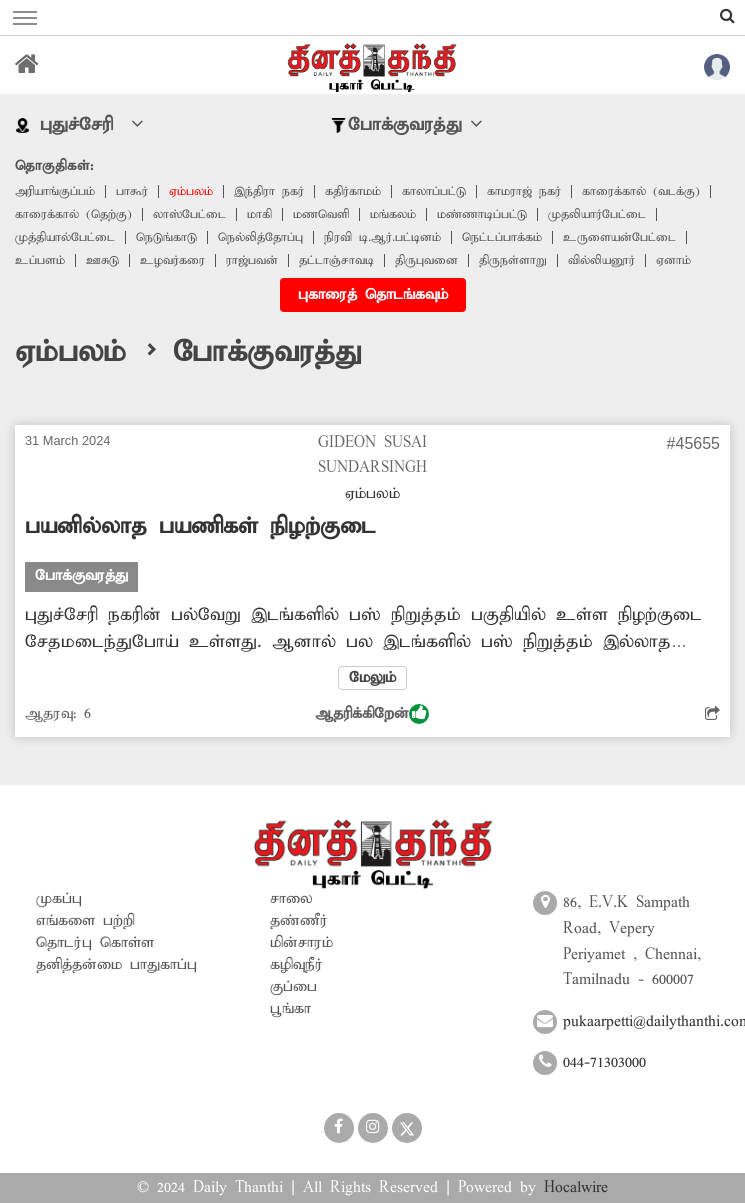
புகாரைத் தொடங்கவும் (373, 295)
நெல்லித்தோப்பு (260, 237)
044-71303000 (604, 1063)
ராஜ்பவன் (252, 260)
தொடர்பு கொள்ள (95, 943)
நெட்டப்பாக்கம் (502, 237)
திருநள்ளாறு (513, 260)
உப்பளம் (40, 260)
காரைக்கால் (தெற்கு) (73, 214)
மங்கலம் (393, 214)
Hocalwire (576, 1188)
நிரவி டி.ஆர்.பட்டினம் (382, 237)
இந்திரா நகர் (269, 191)
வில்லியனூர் (601, 260)
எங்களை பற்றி (85, 921)
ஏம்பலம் (191, 191)
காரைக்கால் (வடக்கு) (641, 191)
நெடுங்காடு (166, 237)
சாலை (291, 899)
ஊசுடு (102, 260)
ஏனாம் (673, 260)
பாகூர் (132, 191)
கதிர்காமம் (353, 191)
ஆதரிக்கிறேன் (372, 714)
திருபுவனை (426, 260)
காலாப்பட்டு (434, 191)
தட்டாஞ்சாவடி (336, 260)
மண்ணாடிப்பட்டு (482, 214)
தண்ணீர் (299, 921)
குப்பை (293, 987)
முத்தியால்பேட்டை (65, 237)
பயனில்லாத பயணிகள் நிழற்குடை (200, 527)
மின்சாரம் (301, 943)
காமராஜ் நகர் (524, 191)
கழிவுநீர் (296, 965)
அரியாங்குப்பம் (55, 191)
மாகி (259, 214)
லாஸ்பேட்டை (189, 214)
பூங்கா (290, 1009)
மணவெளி (321, 214)
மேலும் (372, 678)
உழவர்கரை (172, 260)
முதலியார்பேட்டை (597, 214)
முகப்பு (59, 899)
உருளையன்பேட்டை (619, 237)
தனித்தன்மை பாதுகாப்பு (116, 965)
